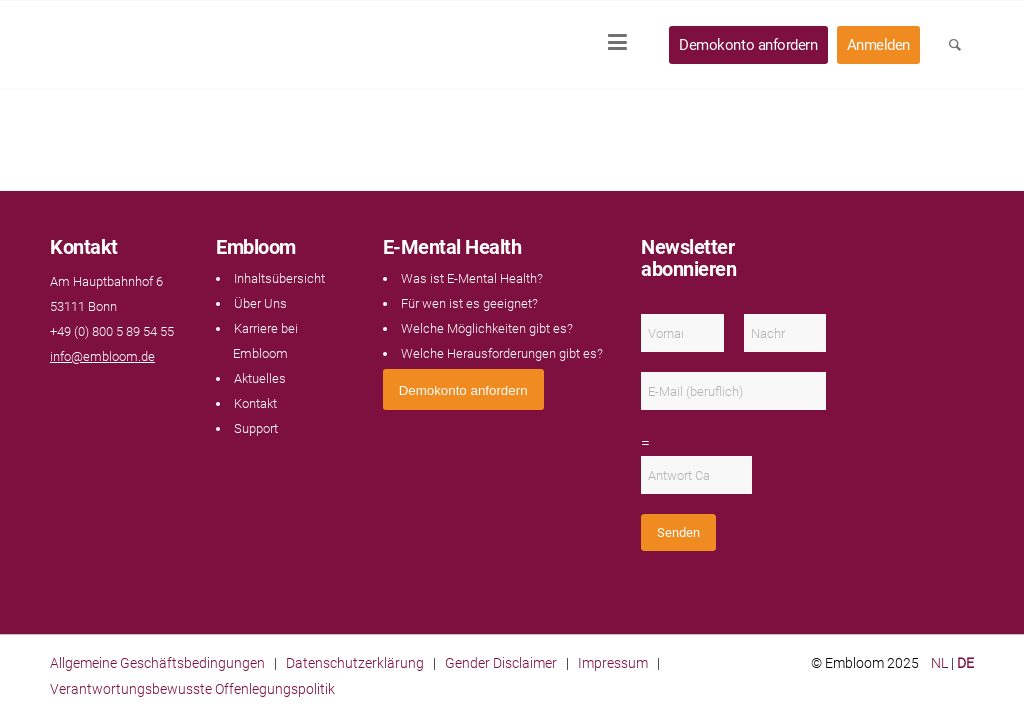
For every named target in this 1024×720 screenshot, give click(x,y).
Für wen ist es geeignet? (469, 303)
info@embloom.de (102, 356)
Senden (678, 532)
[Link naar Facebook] (60, 395)
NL (939, 663)
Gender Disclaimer (501, 663)
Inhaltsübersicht (279, 278)
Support (256, 428)
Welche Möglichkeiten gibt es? (487, 328)
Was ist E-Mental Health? (472, 278)
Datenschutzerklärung (355, 663)
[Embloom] (182, 45)
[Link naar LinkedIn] (80, 395)
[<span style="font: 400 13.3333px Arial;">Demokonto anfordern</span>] (463, 389)
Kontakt (255, 403)
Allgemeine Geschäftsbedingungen (157, 663)
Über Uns (260, 303)
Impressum (613, 663)
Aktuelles (260, 378)
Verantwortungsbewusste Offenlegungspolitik (192, 689)
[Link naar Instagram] (100, 395)
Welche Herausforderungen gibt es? (502, 353)
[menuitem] (624, 45)
